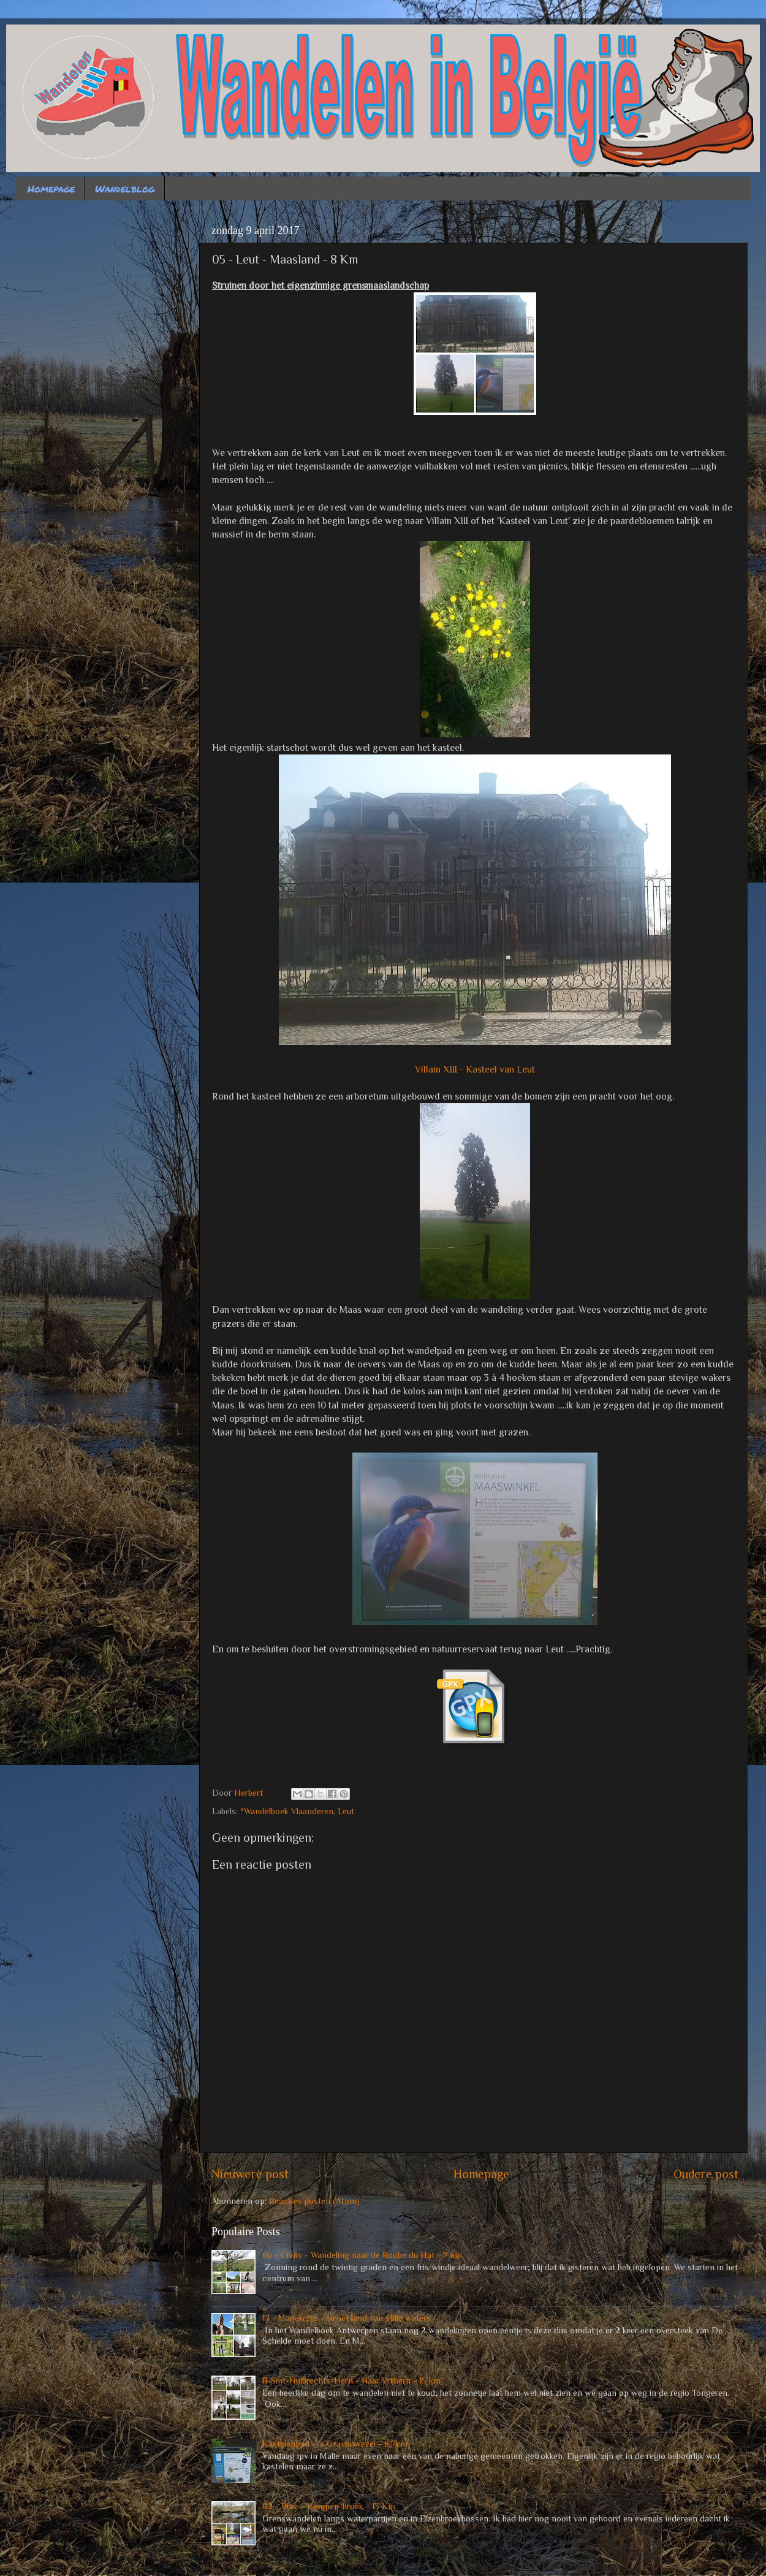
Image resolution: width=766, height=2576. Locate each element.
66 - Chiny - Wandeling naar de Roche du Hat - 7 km (362, 2255)
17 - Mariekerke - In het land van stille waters (346, 2318)
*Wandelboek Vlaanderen (286, 1811)
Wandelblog (124, 188)
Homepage (51, 188)
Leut (346, 1811)
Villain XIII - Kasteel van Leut (475, 1069)
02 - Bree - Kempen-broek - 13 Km (328, 2506)
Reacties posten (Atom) (314, 2201)
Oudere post (705, 2174)
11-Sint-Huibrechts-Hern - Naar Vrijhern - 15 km (351, 2380)
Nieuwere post (250, 2174)
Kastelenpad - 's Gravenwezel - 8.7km (335, 2444)
